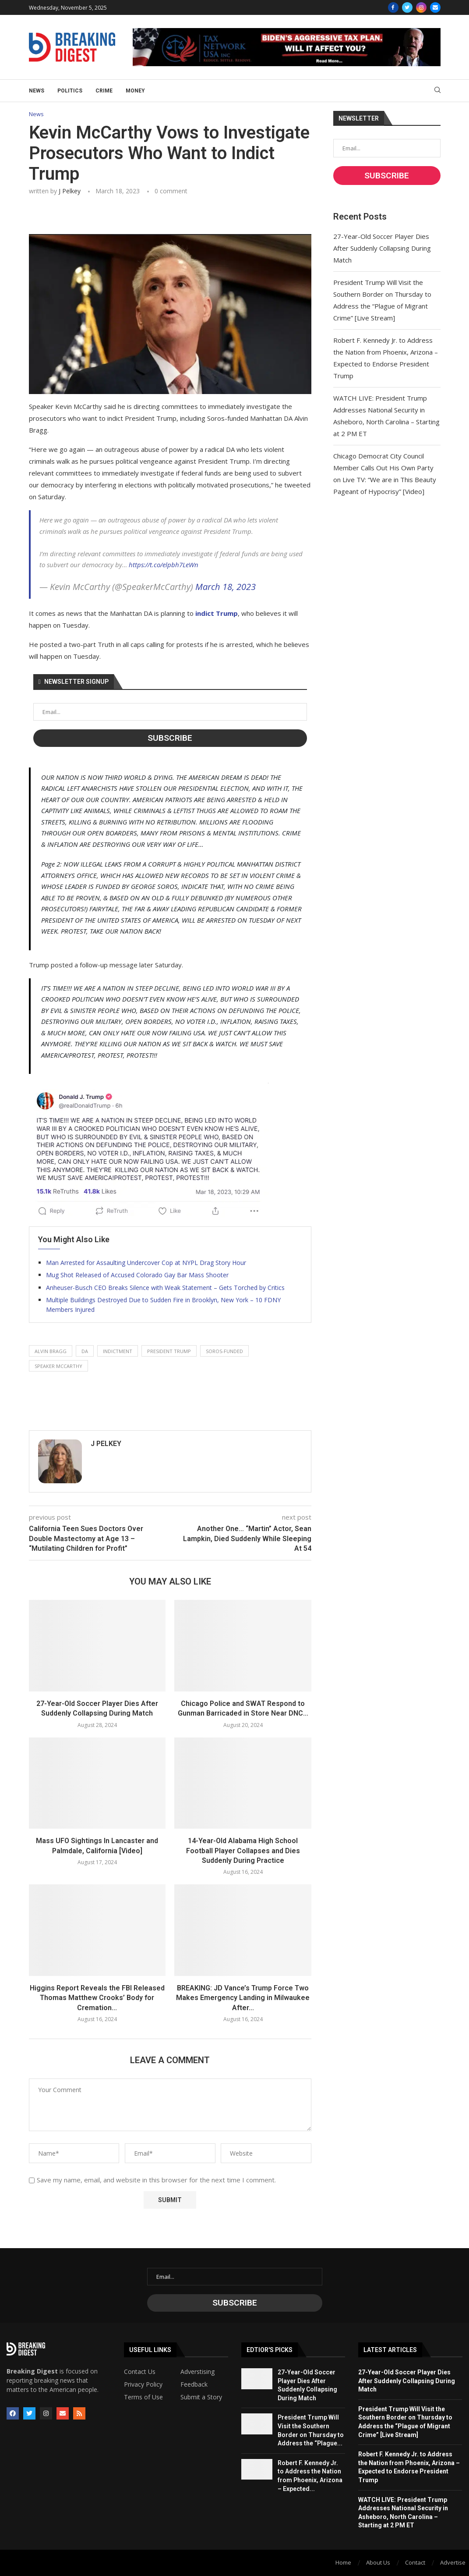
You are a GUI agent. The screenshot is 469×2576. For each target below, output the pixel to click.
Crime (104, 91)
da (84, 1351)
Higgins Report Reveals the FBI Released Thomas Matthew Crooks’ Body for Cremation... (97, 1998)
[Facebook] (393, 7)
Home (343, 2562)
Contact (415, 2562)
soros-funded (224, 1351)
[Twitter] (407, 7)
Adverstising (197, 2372)
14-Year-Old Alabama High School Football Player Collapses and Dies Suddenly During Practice (243, 1851)
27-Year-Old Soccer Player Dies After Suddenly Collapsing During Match (382, 248)
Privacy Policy (143, 2384)
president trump (169, 1351)
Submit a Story (201, 2397)
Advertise (452, 2562)
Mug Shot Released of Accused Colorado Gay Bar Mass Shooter (137, 1275)
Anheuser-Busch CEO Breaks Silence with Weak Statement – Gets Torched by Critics (165, 1287)
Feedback (194, 2384)
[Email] (435, 7)
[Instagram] (421, 7)
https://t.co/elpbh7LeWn (163, 565)
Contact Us (139, 2372)
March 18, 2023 (225, 587)
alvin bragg (51, 1351)
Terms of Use (143, 2397)
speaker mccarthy (58, 1366)
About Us (378, 2562)
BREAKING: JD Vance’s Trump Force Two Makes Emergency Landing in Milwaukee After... (243, 1998)
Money (135, 91)
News (36, 91)
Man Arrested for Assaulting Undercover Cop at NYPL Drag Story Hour (146, 1262)
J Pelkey (70, 191)
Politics (69, 91)
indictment (117, 1351)
